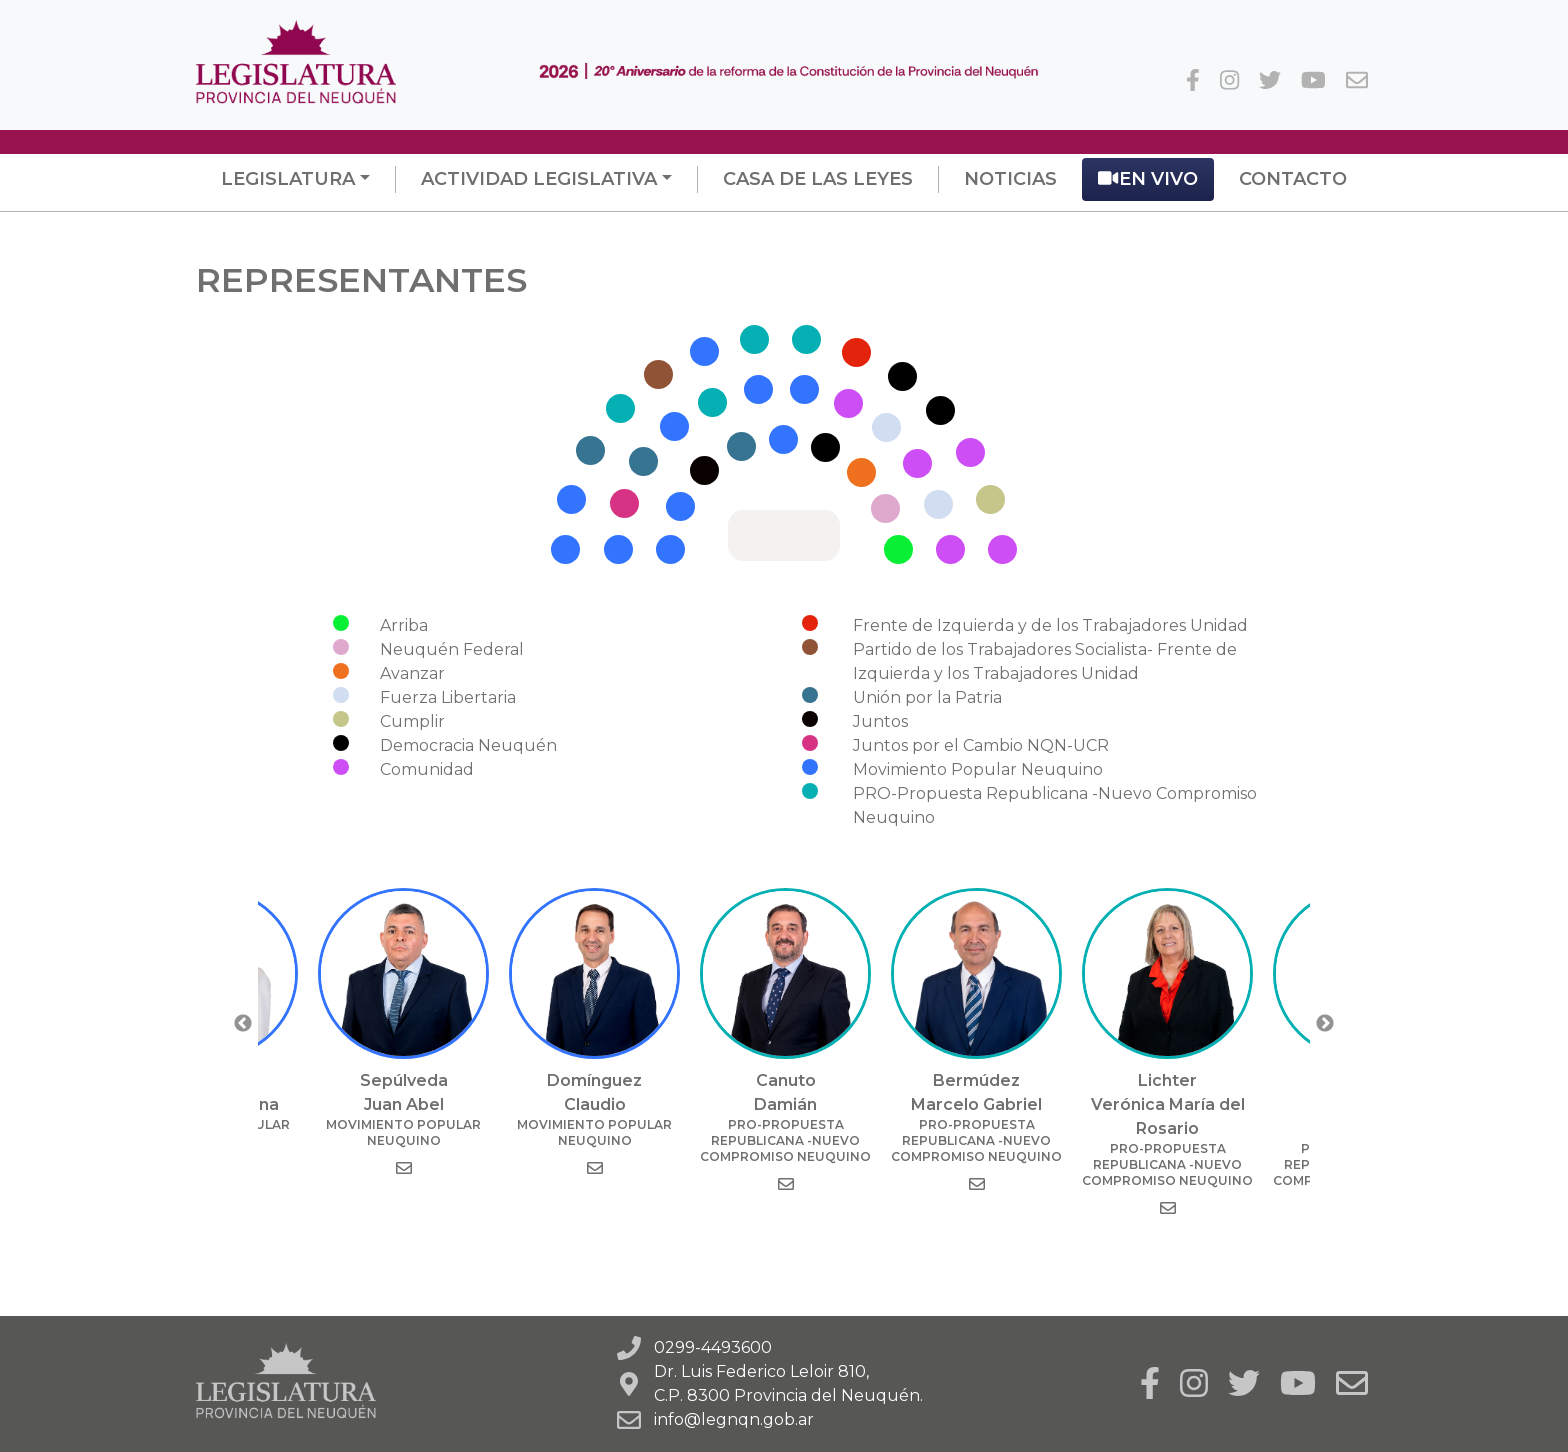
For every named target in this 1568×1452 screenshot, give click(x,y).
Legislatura (288, 179)
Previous (243, 1024)
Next (1325, 1024)
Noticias (1010, 179)
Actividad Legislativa (539, 179)
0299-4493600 (713, 1347)
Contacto (1293, 179)
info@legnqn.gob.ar (734, 1419)
